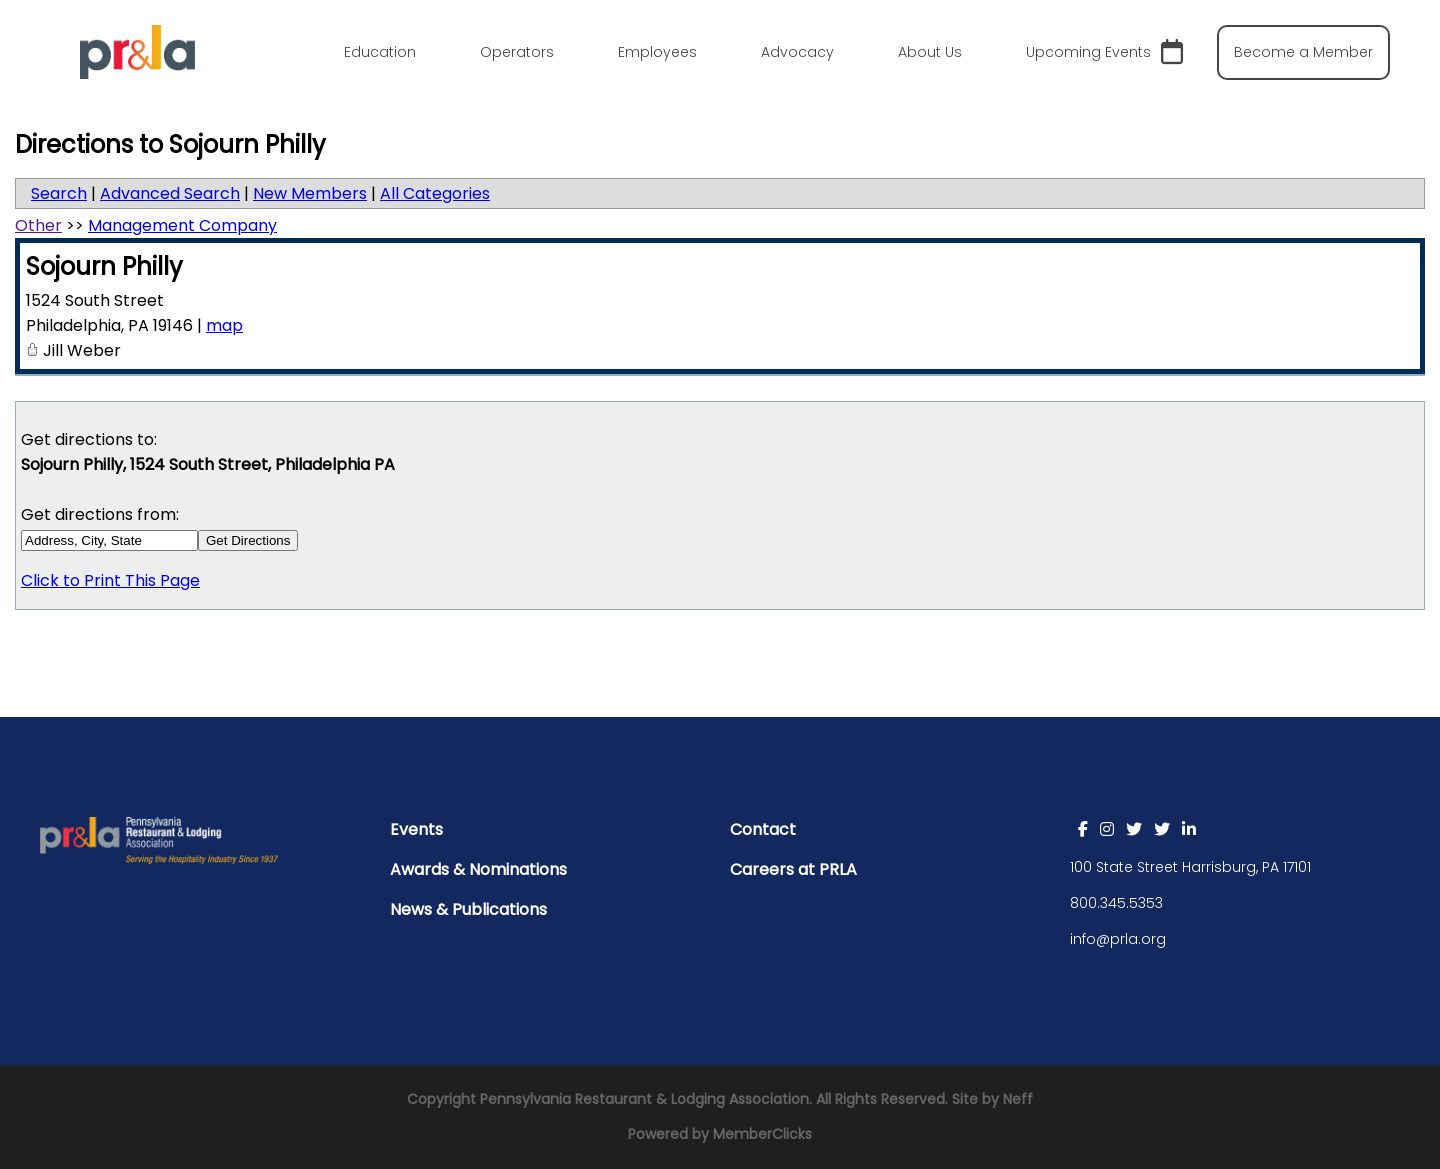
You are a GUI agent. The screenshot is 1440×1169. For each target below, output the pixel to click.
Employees (657, 52)
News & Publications (468, 909)
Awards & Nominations (478, 869)
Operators (517, 52)
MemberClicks (762, 1134)
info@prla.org (1118, 939)
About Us (930, 52)
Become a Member (1303, 52)
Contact (763, 829)
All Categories (435, 193)
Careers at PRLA (793, 869)
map (224, 325)
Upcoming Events (1104, 52)
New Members (310, 193)
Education (380, 52)
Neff (1018, 1099)
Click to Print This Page (110, 580)
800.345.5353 (1116, 903)
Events (416, 829)
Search (59, 193)
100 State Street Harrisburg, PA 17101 (1190, 867)
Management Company (182, 225)
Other (38, 225)
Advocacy (797, 52)
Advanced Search (170, 193)
